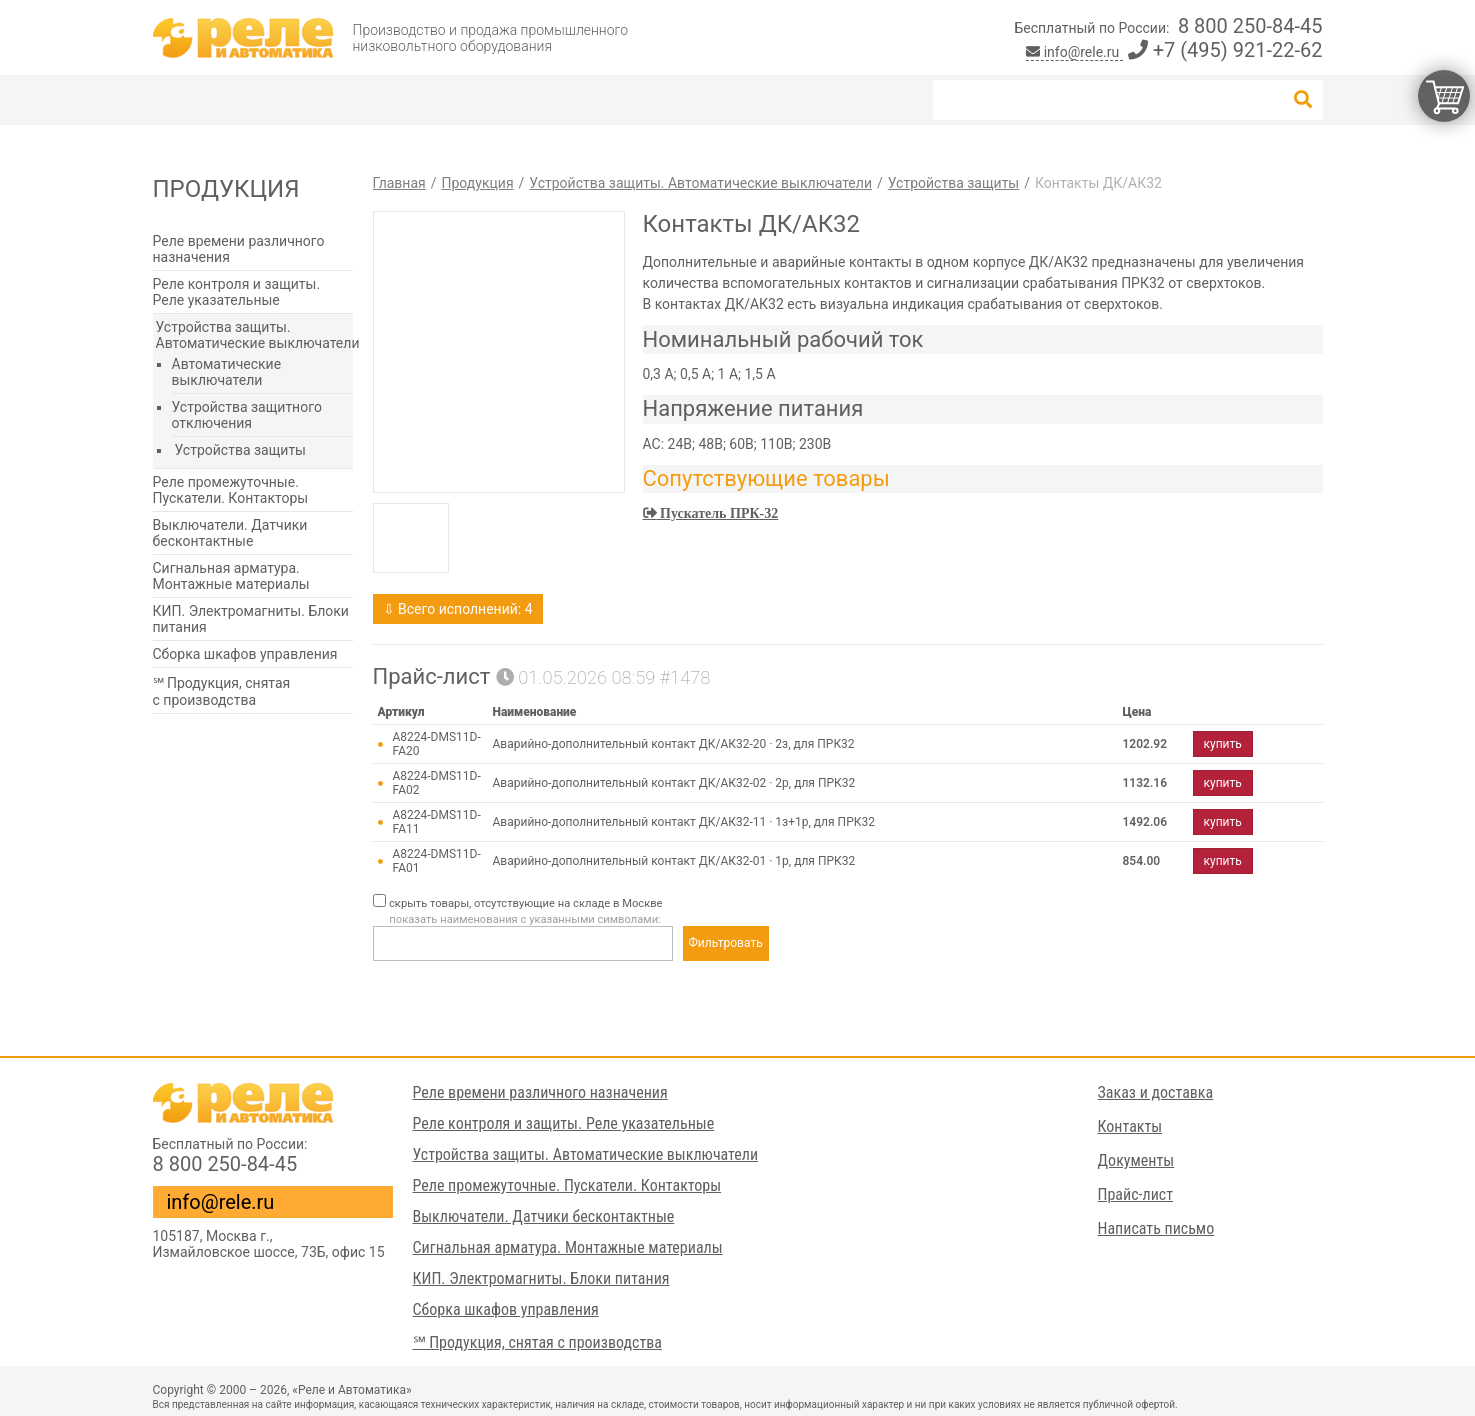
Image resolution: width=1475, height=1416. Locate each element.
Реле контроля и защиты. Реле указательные (237, 292)
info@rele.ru (1074, 52)
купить (1223, 744)
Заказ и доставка (1156, 1092)
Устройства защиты (240, 450)
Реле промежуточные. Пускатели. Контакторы (231, 490)
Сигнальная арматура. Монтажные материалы (231, 576)
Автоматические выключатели (227, 372)
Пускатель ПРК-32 (718, 513)
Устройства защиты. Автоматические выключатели (258, 335)
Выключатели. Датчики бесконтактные (230, 533)
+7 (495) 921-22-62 (1225, 50)
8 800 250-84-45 (1250, 26)
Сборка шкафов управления (245, 654)
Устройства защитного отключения (247, 415)
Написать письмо (1156, 1228)
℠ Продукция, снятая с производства (222, 691)
